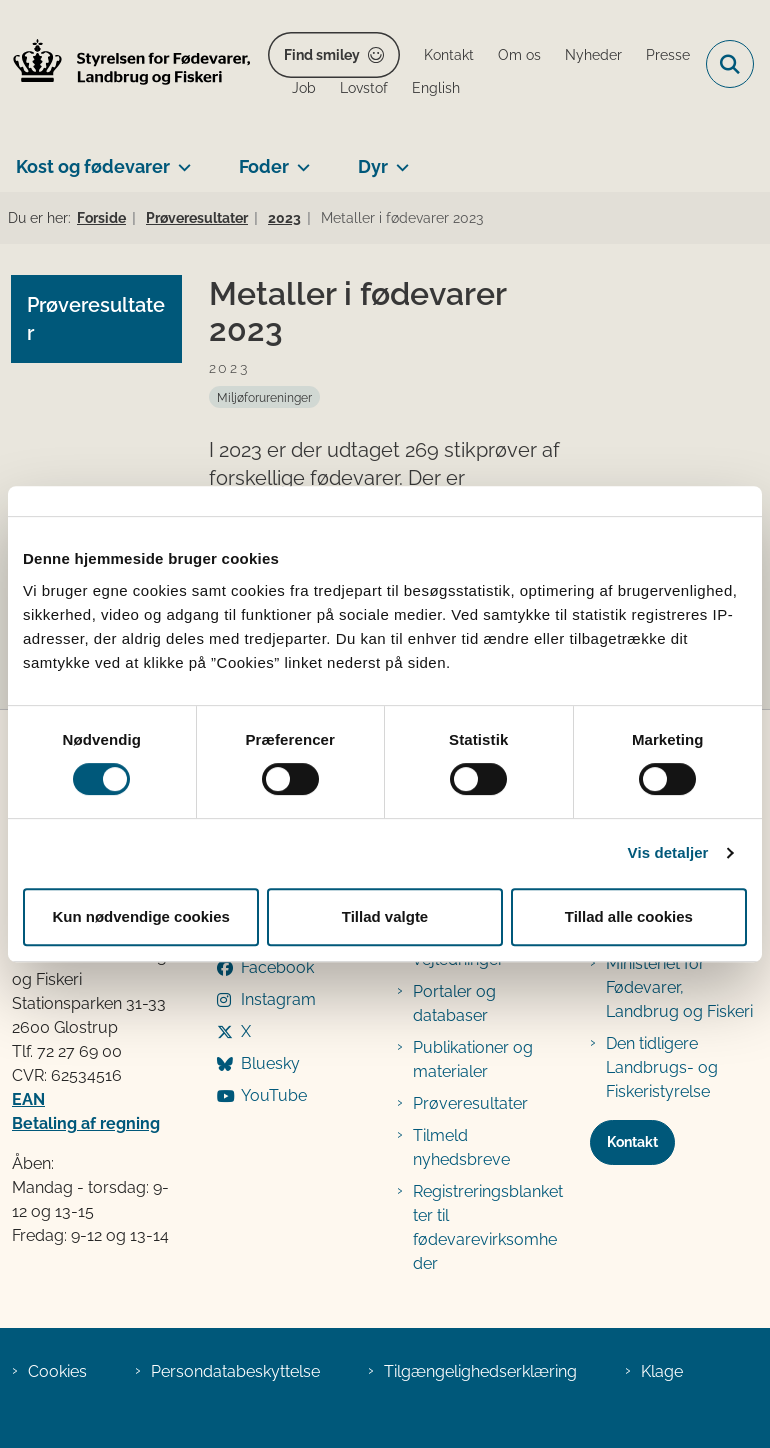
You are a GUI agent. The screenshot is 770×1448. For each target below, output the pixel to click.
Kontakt (632, 1142)
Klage (662, 1371)
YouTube (274, 1095)
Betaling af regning (86, 1123)
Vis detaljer (668, 852)
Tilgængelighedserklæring (480, 1371)
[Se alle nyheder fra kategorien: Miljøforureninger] (264, 397)
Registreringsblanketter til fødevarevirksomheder (488, 1227)
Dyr (373, 166)
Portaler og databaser (454, 1003)
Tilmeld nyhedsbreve (461, 1147)
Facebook (277, 967)
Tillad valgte (385, 916)
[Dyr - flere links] (398, 159)
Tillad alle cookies (629, 916)
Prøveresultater (470, 1103)
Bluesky (270, 1063)
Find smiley (322, 55)
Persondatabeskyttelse (235, 1371)
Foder (264, 166)
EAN (28, 1099)
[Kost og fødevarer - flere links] (180, 159)
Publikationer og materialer (473, 1059)
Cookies (57, 1371)
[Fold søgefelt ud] (730, 64)
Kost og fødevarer (93, 166)
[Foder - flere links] (299, 159)
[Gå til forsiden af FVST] (126, 64)
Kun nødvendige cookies (141, 916)
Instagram (278, 999)
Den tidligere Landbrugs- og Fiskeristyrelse (662, 1067)
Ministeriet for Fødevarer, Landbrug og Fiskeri (679, 987)
